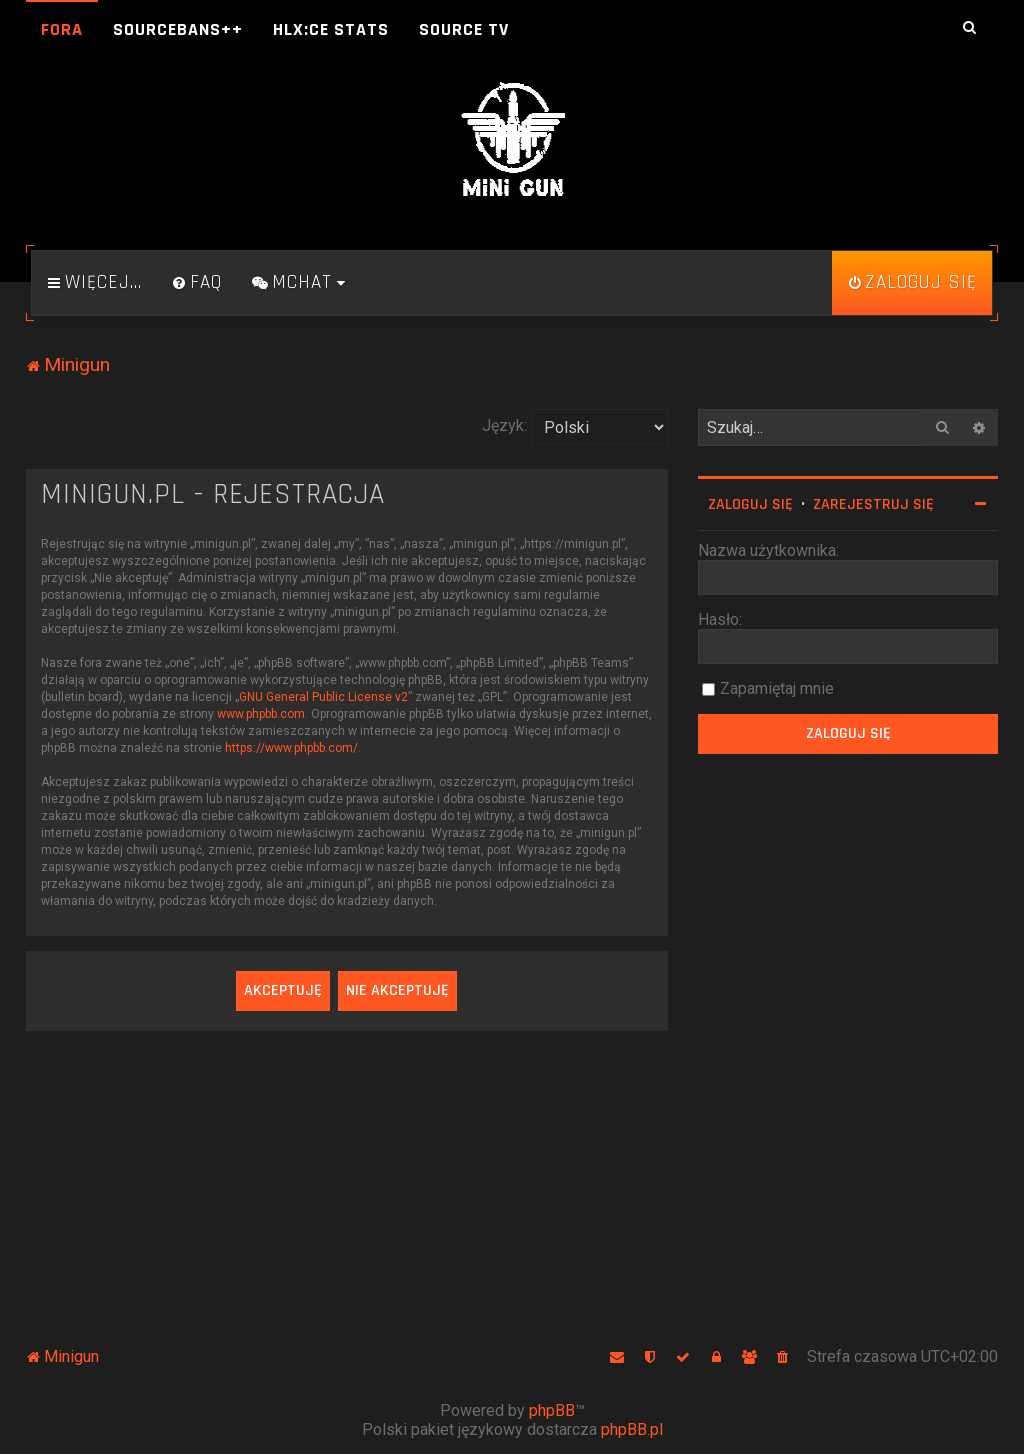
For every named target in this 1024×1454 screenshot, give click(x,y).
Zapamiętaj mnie (777, 688)
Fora (62, 29)
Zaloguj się (750, 504)
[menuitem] (197, 283)
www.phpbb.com (261, 714)
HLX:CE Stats (331, 29)
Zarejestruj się (873, 504)
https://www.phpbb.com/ (291, 748)
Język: (504, 425)
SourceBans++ (178, 29)
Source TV (464, 29)
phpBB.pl (632, 1429)
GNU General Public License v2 (323, 697)
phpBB (552, 1410)
